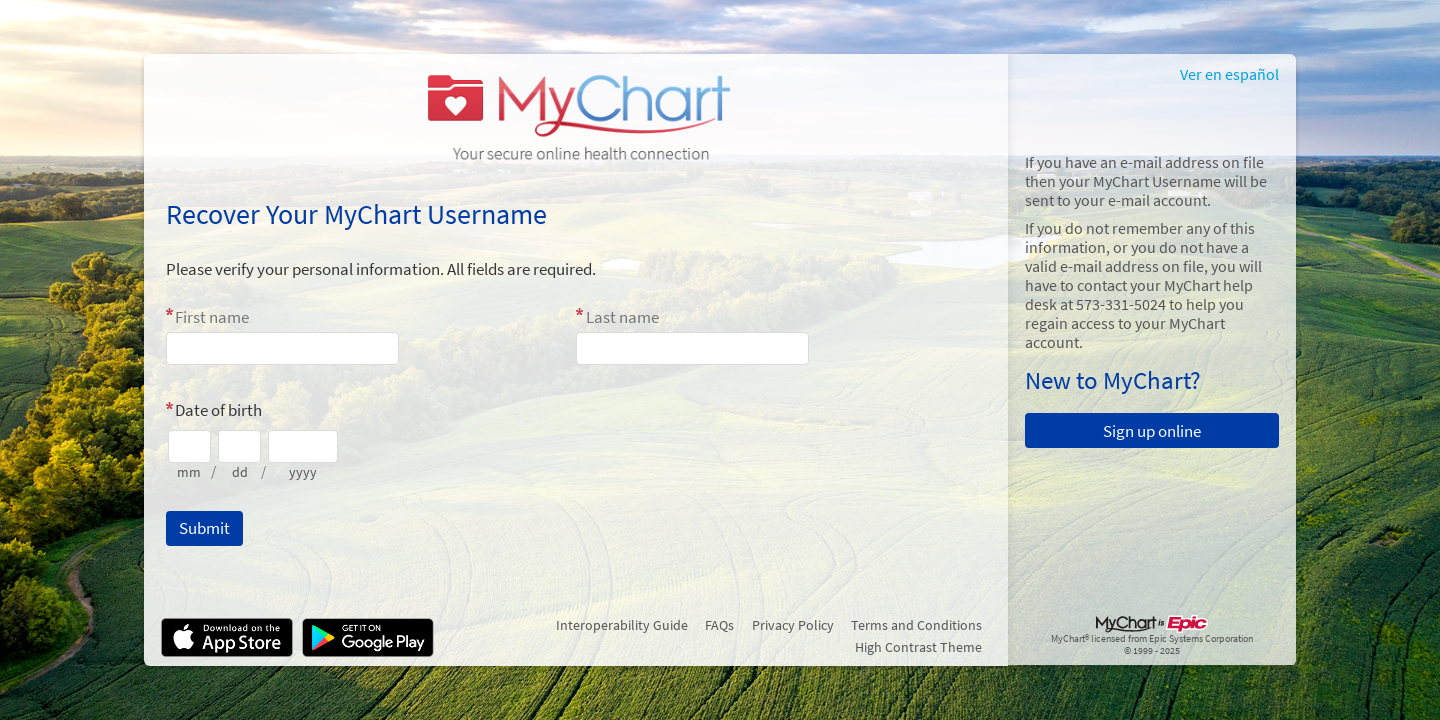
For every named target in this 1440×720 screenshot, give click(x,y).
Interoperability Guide (622, 625)
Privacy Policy (793, 625)
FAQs (719, 625)
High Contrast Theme (918, 647)
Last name (622, 317)
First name (212, 317)
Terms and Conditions (916, 625)
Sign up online (1152, 431)
